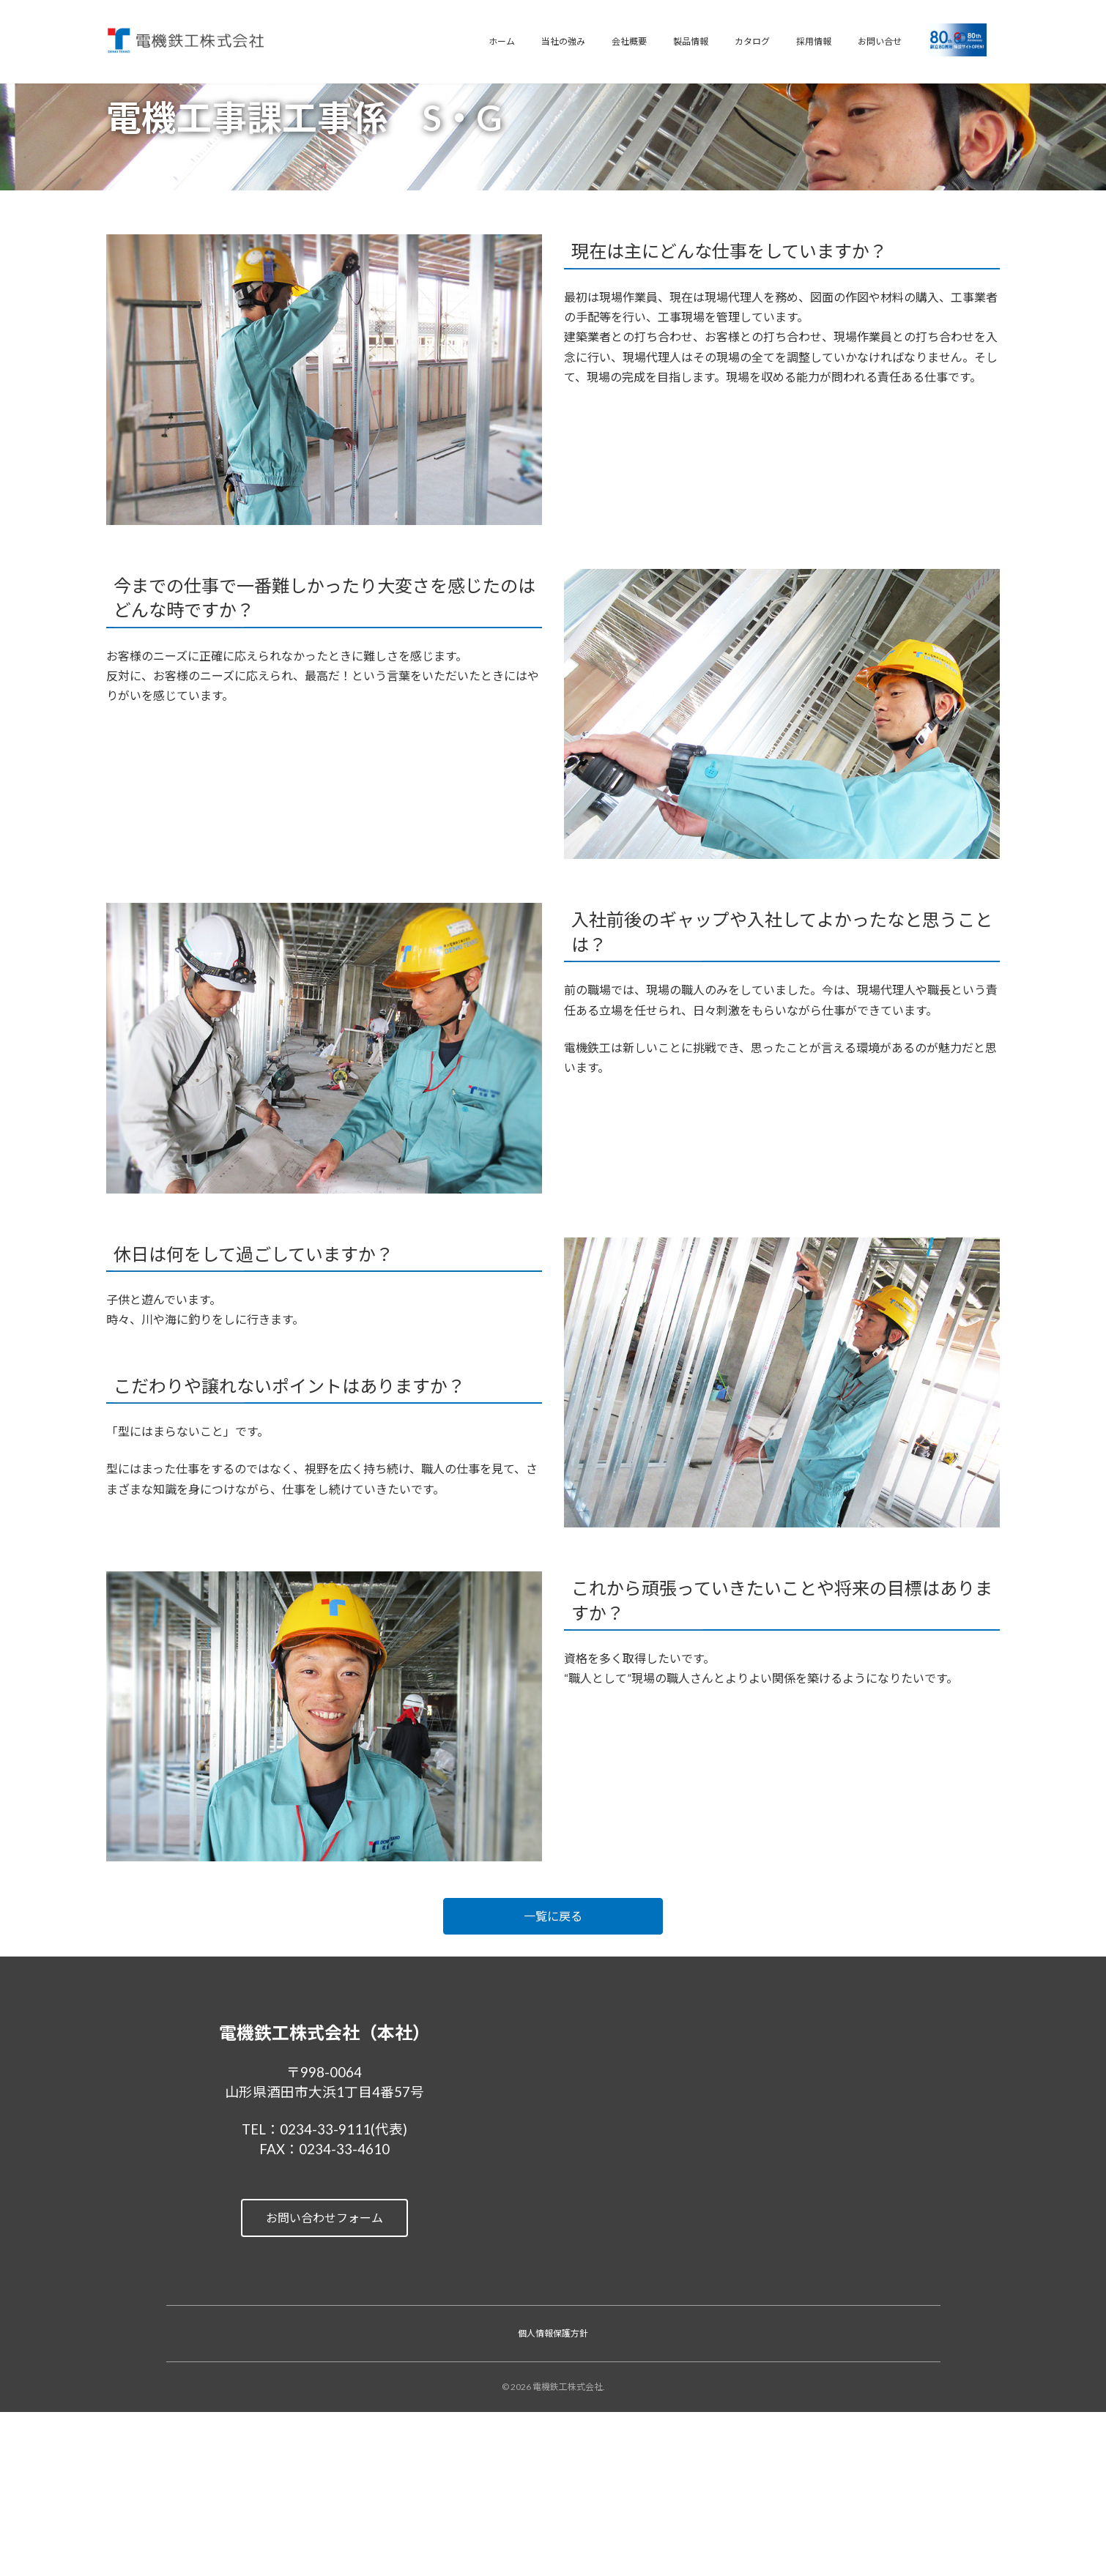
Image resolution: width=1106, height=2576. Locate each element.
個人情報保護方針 (553, 2333)
